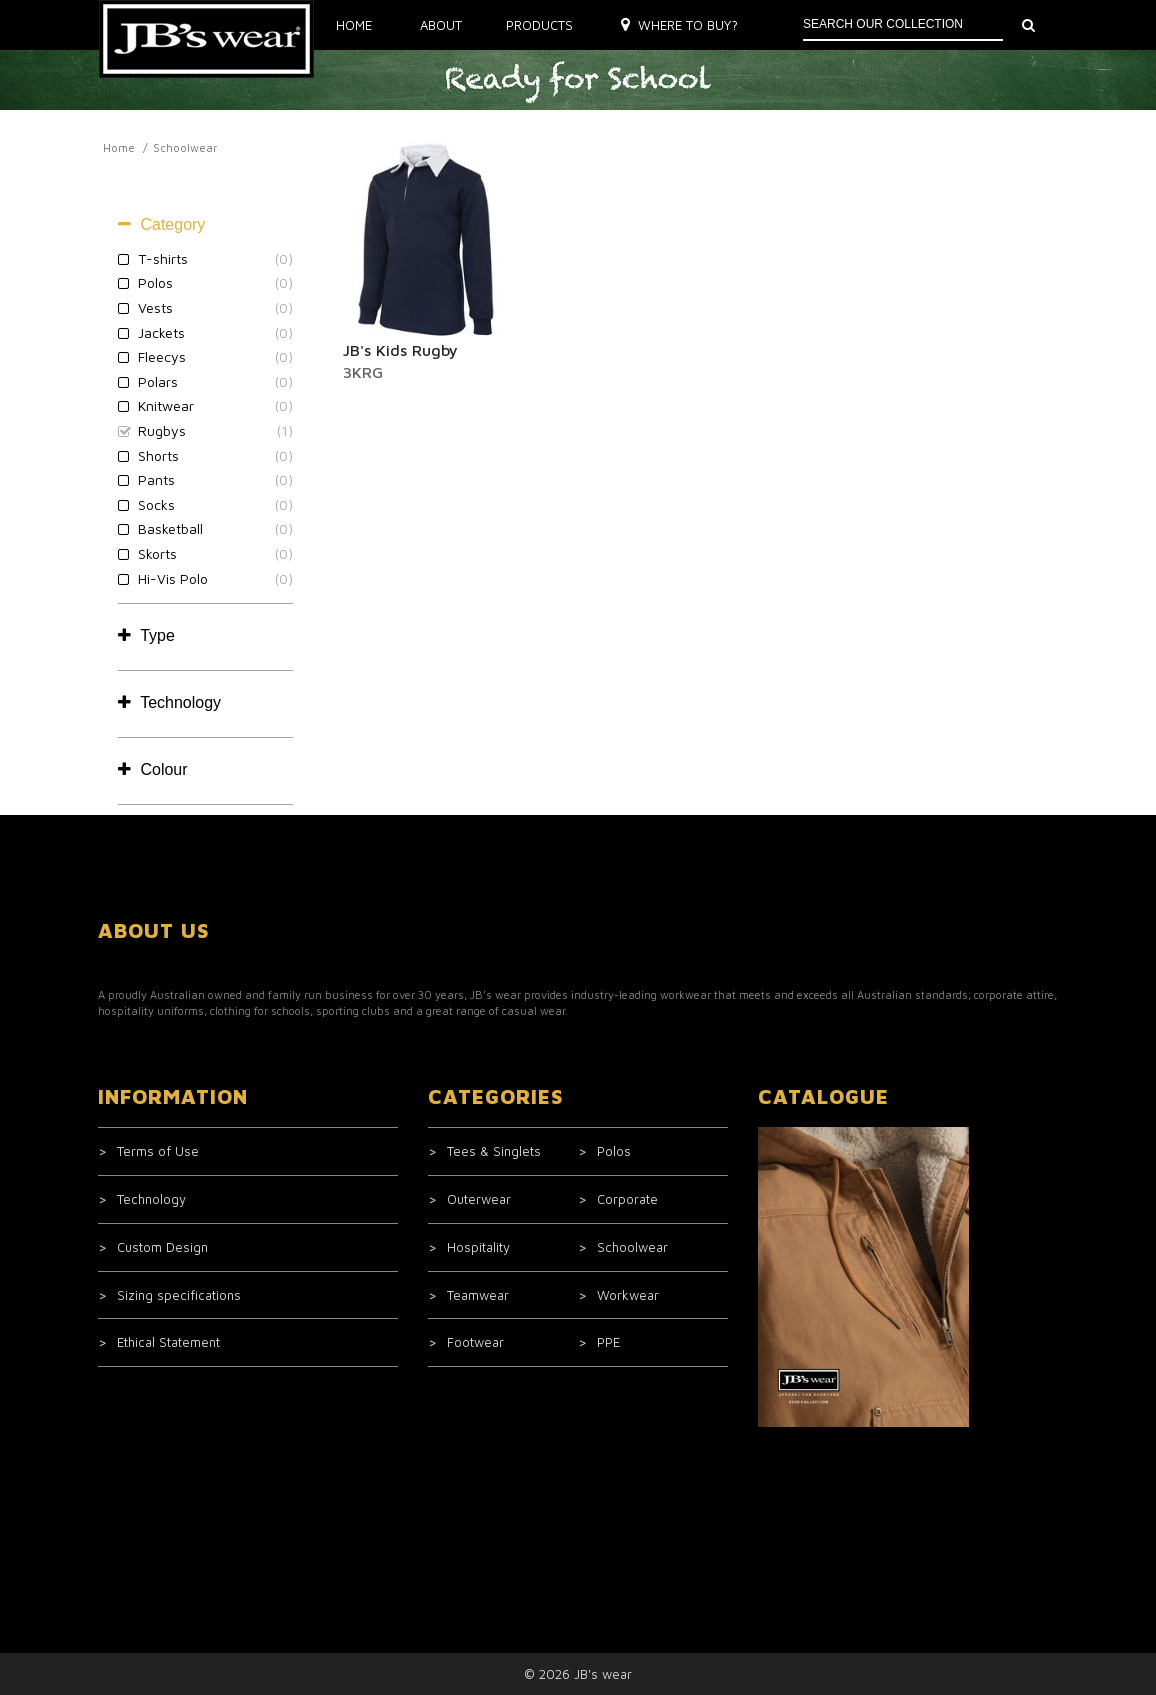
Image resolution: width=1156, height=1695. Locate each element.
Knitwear (166, 405)
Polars (158, 381)
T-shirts (163, 258)
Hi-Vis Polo (173, 578)
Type (146, 635)
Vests (155, 307)
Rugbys (162, 430)
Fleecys (162, 356)
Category (161, 224)
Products (539, 25)
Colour (153, 769)
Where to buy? (679, 25)
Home (354, 25)
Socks (156, 504)
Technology (169, 702)
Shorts (158, 455)
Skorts (157, 553)
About (441, 25)
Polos (155, 282)
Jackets (161, 332)
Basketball (170, 528)
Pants (156, 479)
